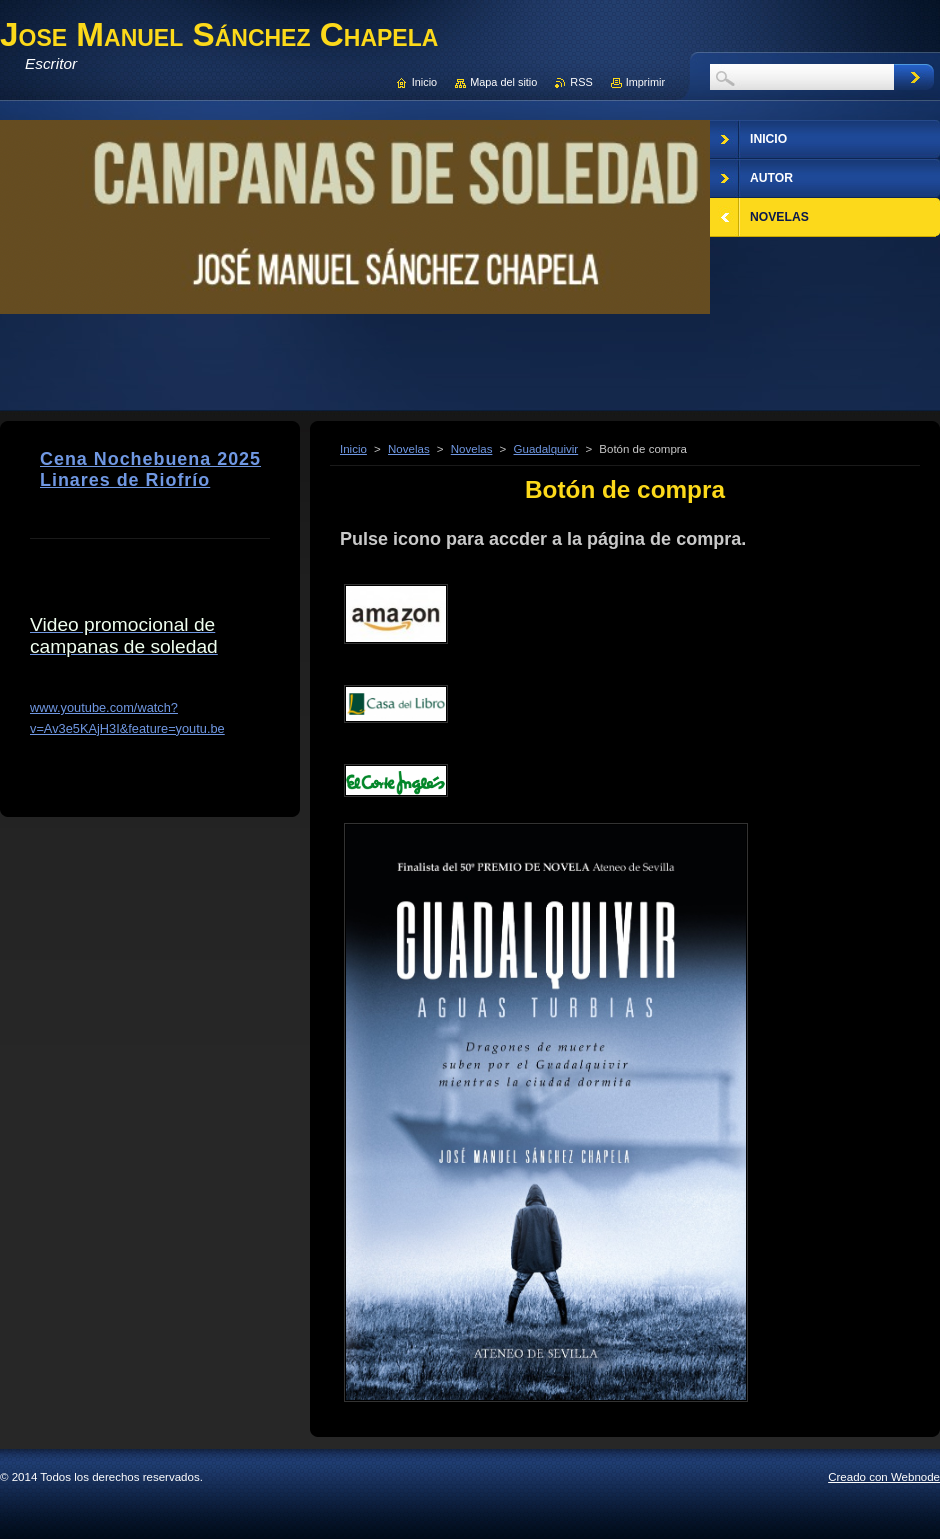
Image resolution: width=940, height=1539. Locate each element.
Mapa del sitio (503, 82)
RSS (581, 82)
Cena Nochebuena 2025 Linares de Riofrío (150, 469)
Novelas (409, 449)
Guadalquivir (546, 449)
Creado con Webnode (884, 1477)
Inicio (353, 449)
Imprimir (645, 82)
